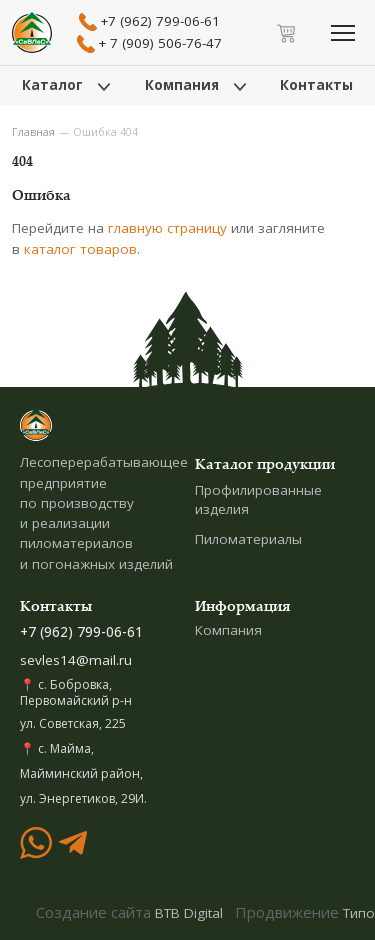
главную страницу (167, 228)
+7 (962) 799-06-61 (81, 632)
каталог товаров (80, 249)
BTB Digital (189, 913)
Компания (228, 630)
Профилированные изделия (258, 499)
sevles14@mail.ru (76, 660)
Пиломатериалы (248, 539)
